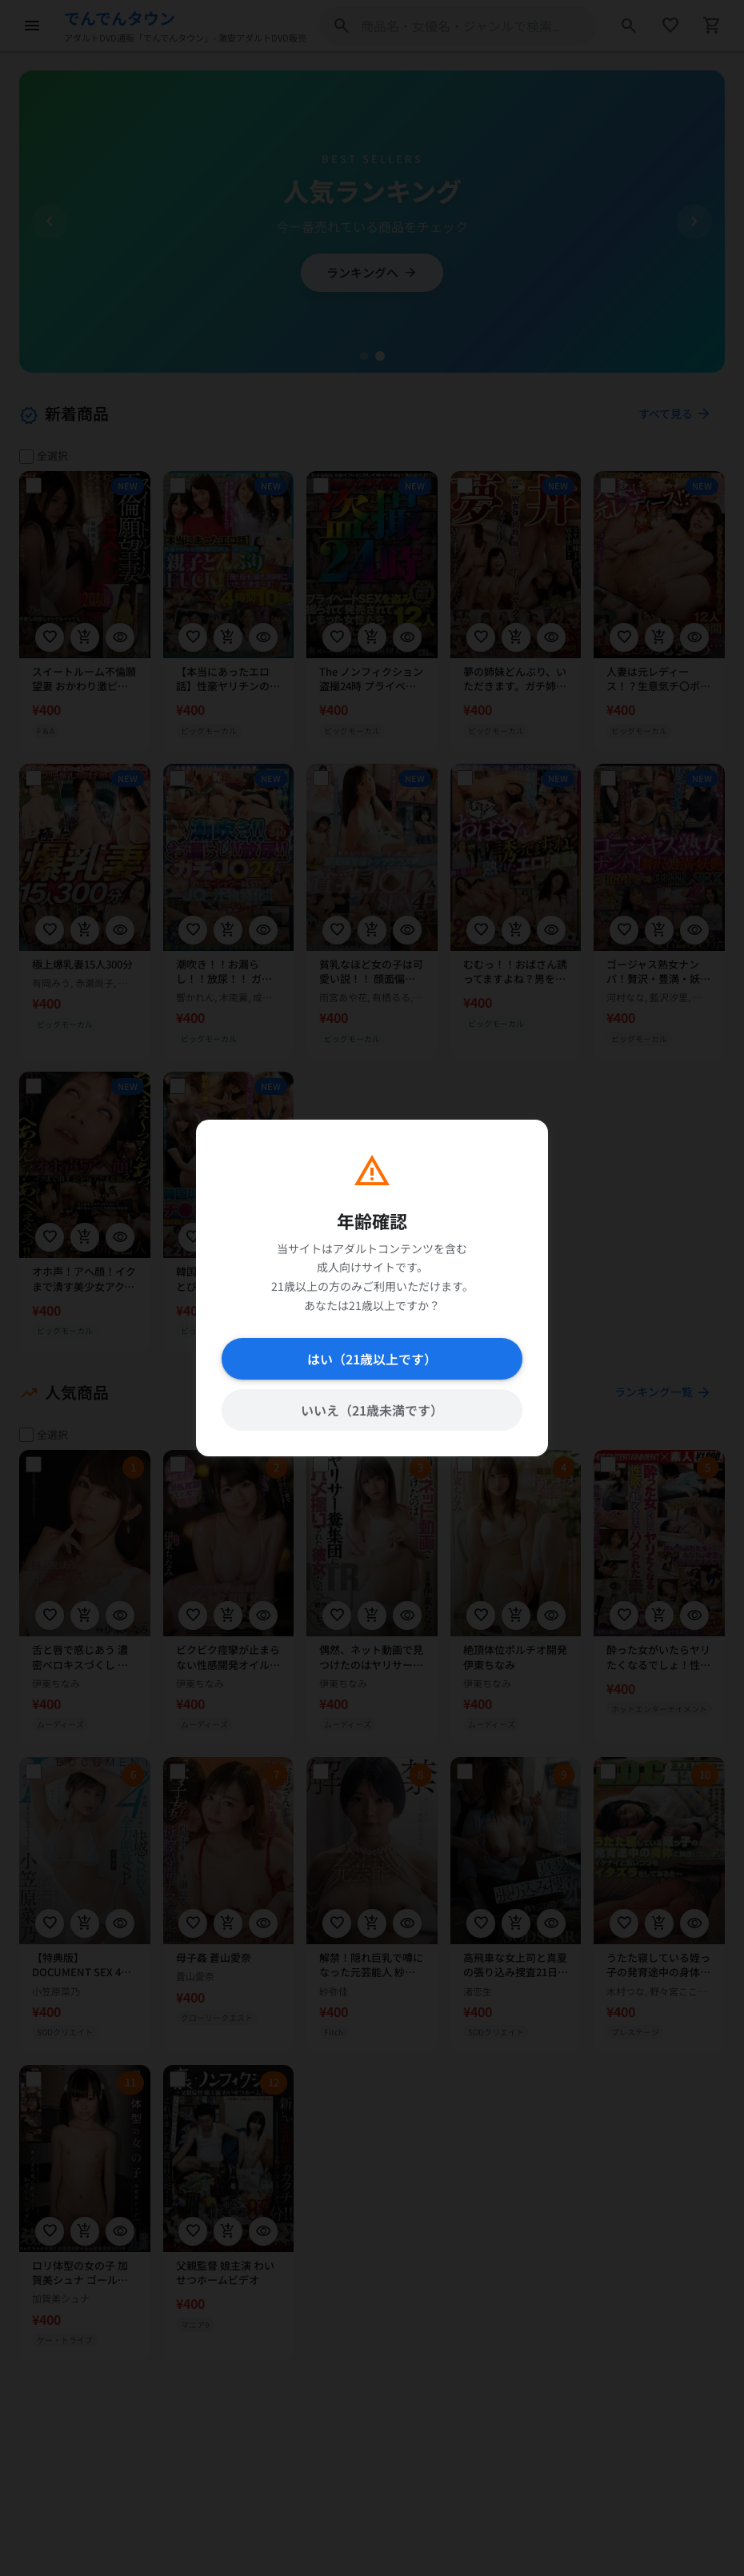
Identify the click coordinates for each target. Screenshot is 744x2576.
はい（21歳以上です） (372, 1358)
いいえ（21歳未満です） (372, 1410)
